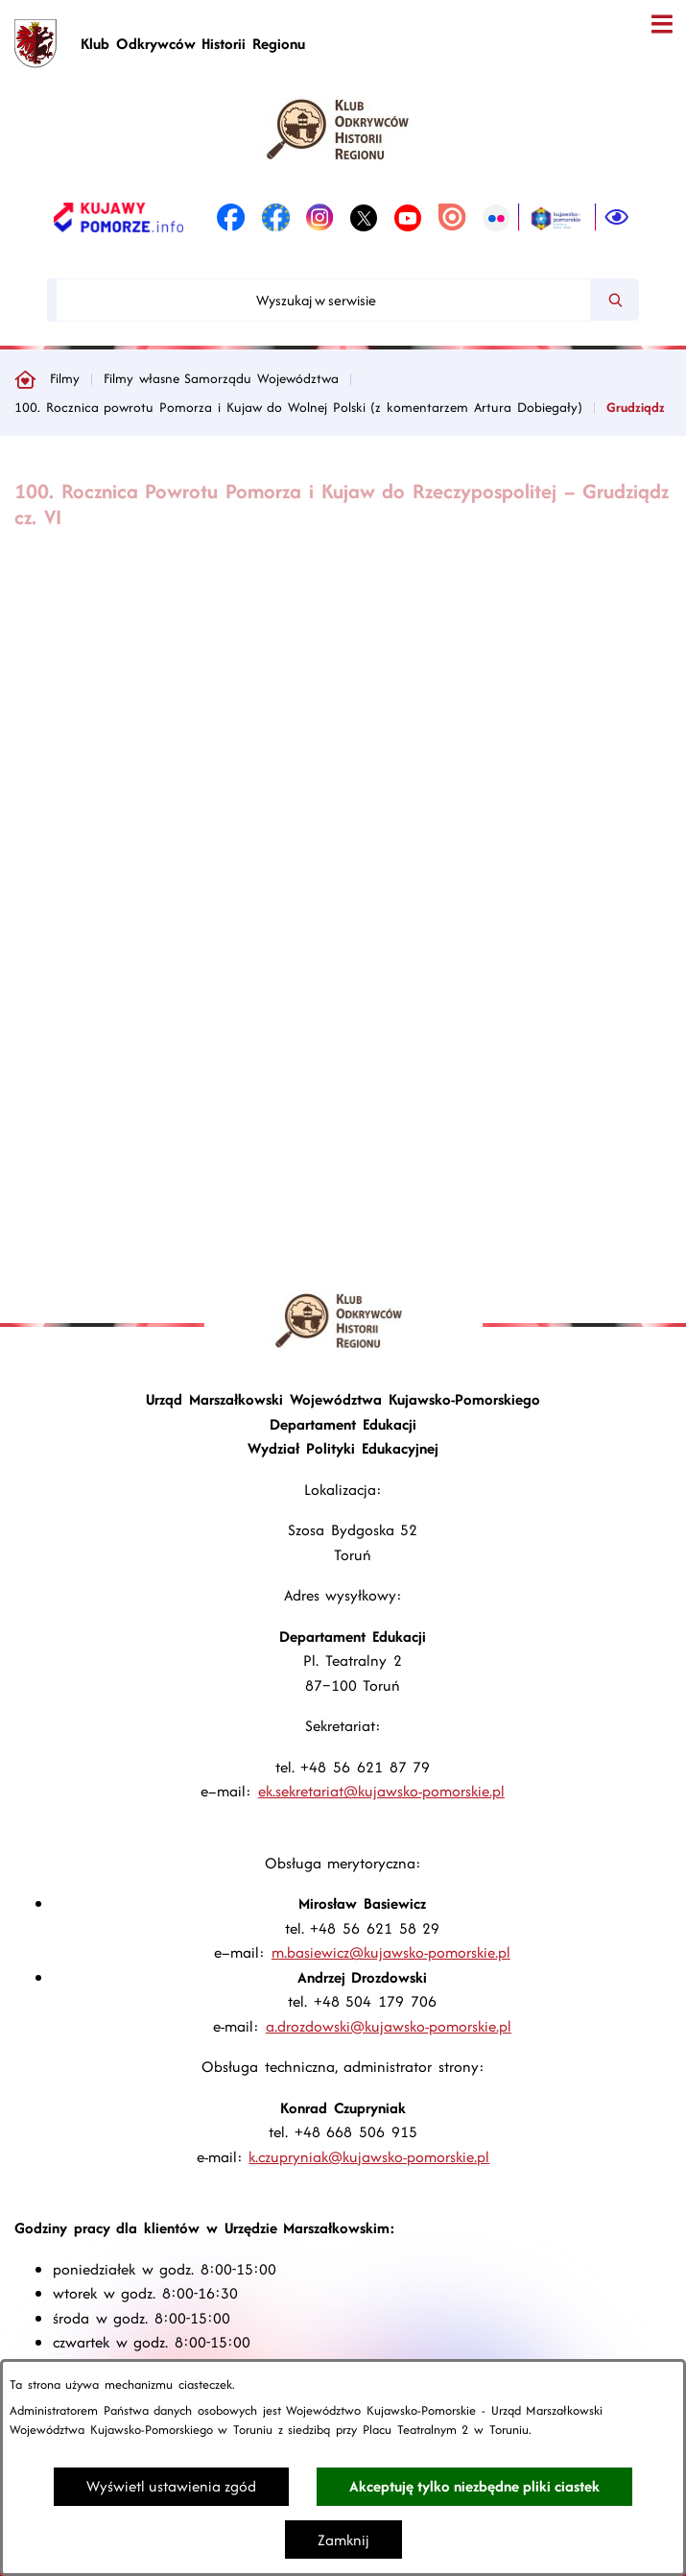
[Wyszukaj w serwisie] (323, 300)
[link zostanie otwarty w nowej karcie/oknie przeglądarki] (118, 218)
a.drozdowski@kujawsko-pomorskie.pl (388, 2026)
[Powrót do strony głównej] (24, 379)
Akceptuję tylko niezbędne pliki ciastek (474, 2486)
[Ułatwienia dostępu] (617, 218)
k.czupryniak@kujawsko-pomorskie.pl (368, 2157)
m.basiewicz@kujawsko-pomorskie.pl (391, 1952)
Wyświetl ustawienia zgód (171, 2486)
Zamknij (343, 2540)
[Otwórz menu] (661, 24)
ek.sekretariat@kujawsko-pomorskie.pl (381, 1791)
